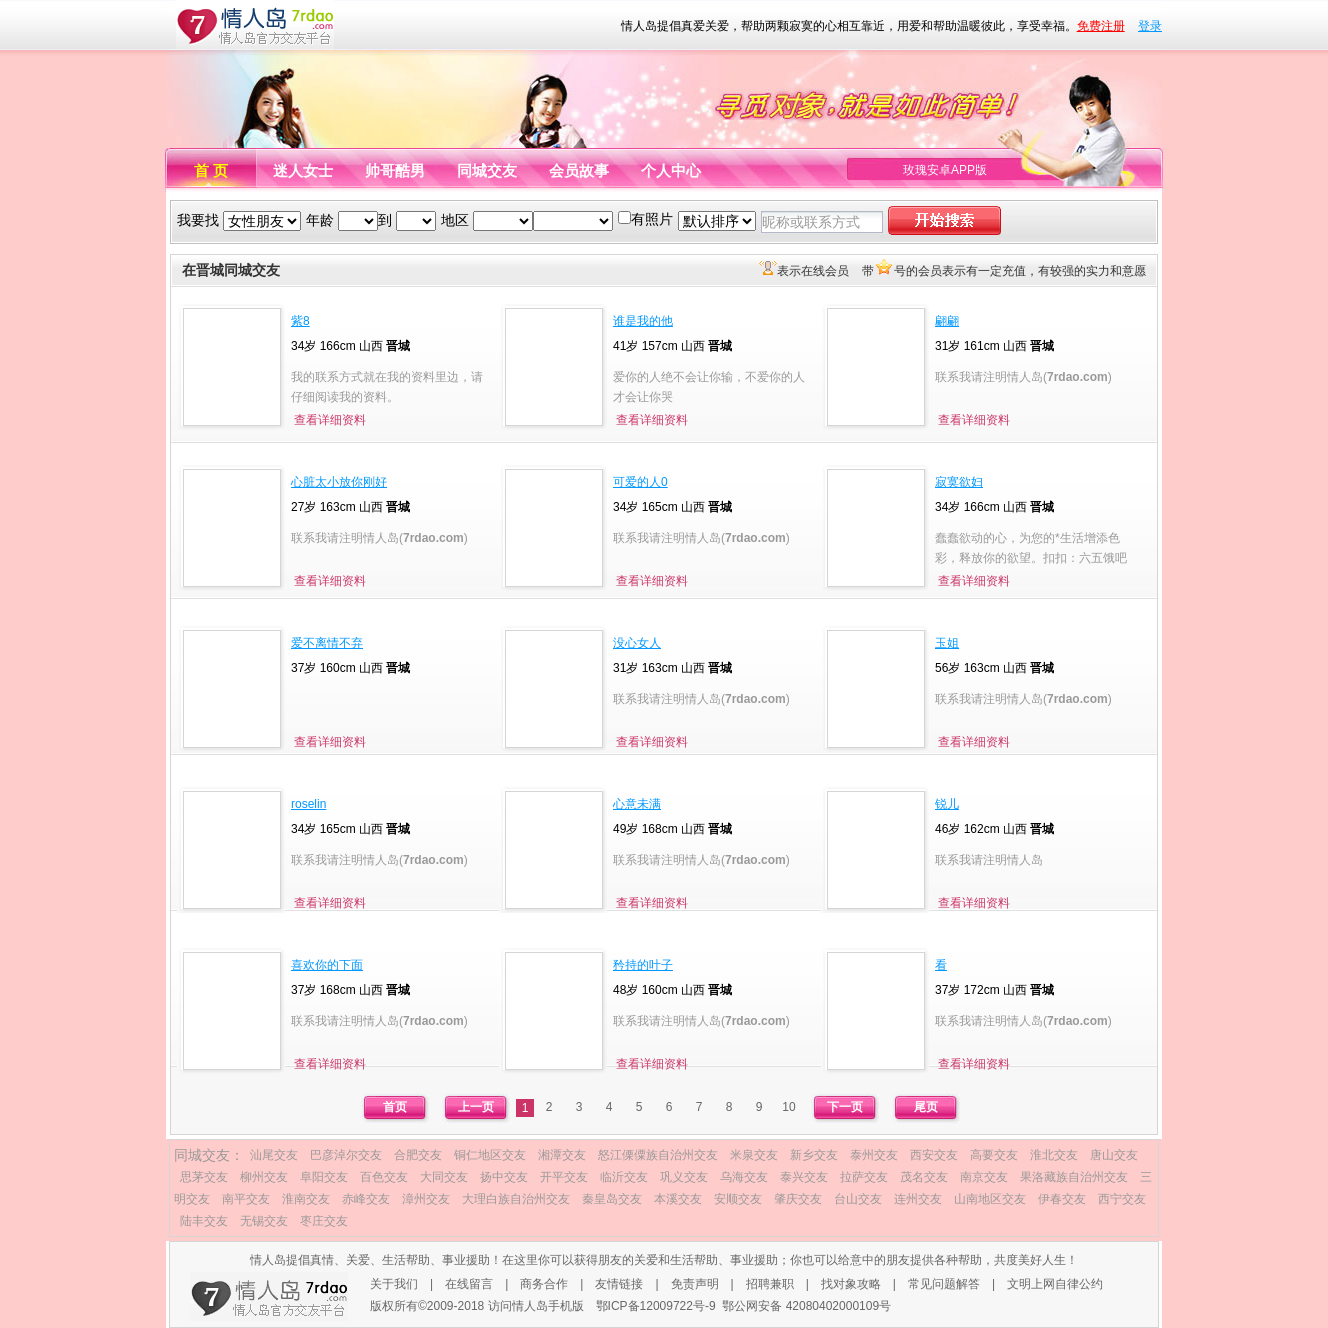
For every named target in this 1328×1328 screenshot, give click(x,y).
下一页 (845, 1107)
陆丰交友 (204, 1221)
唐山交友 (1114, 1155)
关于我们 (394, 1284)
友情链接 (619, 1284)
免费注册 (1101, 26)
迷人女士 (303, 170)
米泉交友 (754, 1155)
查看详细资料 (330, 420)
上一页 (476, 1107)
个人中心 (671, 170)
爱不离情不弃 (327, 643)
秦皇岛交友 (612, 1199)
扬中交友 (504, 1177)
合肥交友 (418, 1155)
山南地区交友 (990, 1199)
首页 (395, 1107)
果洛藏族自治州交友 (1074, 1177)
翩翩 (947, 321)
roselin (308, 804)
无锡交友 (264, 1221)
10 (788, 1107)
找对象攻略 (851, 1284)
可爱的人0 (640, 482)
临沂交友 (624, 1177)
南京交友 (984, 1177)
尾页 (926, 1107)
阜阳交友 (324, 1177)
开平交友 (564, 1177)
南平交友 (246, 1199)
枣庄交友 (324, 1221)
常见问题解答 (944, 1284)
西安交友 (934, 1155)
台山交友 (858, 1199)
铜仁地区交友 (490, 1155)
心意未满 (637, 804)
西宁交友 (1122, 1199)
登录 (1150, 26)
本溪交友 (678, 1199)
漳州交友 (426, 1199)
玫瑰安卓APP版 (945, 170)
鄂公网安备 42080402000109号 (806, 1306)
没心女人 (637, 643)
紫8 (300, 321)
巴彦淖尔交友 (346, 1155)
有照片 (652, 219)
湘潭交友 (562, 1155)
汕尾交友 (274, 1155)
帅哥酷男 (395, 170)
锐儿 (947, 804)
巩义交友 (684, 1177)
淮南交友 (306, 1199)
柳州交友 (264, 1177)
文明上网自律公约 (1055, 1284)
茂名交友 (924, 1177)
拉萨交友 (864, 1177)
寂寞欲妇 (959, 482)
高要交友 (994, 1155)
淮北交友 (1054, 1155)
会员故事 (579, 170)
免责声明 (695, 1284)
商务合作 (544, 1284)
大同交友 (444, 1177)
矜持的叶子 (643, 965)
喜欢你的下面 (327, 965)
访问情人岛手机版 (536, 1306)
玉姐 (947, 643)
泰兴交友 (804, 1177)
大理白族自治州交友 (516, 1199)
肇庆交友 (798, 1199)
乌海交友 (744, 1177)
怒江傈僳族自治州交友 (658, 1155)
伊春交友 (1062, 1199)
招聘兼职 (770, 1284)
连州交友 (918, 1199)
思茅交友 (204, 1177)
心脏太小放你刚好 (339, 482)
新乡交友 (814, 1155)
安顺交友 (738, 1199)
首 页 (211, 170)
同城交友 (487, 170)
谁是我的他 (643, 321)
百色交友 (384, 1177)
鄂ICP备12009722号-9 (656, 1306)
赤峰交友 (366, 1199)
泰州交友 (874, 1155)
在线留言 (469, 1284)
